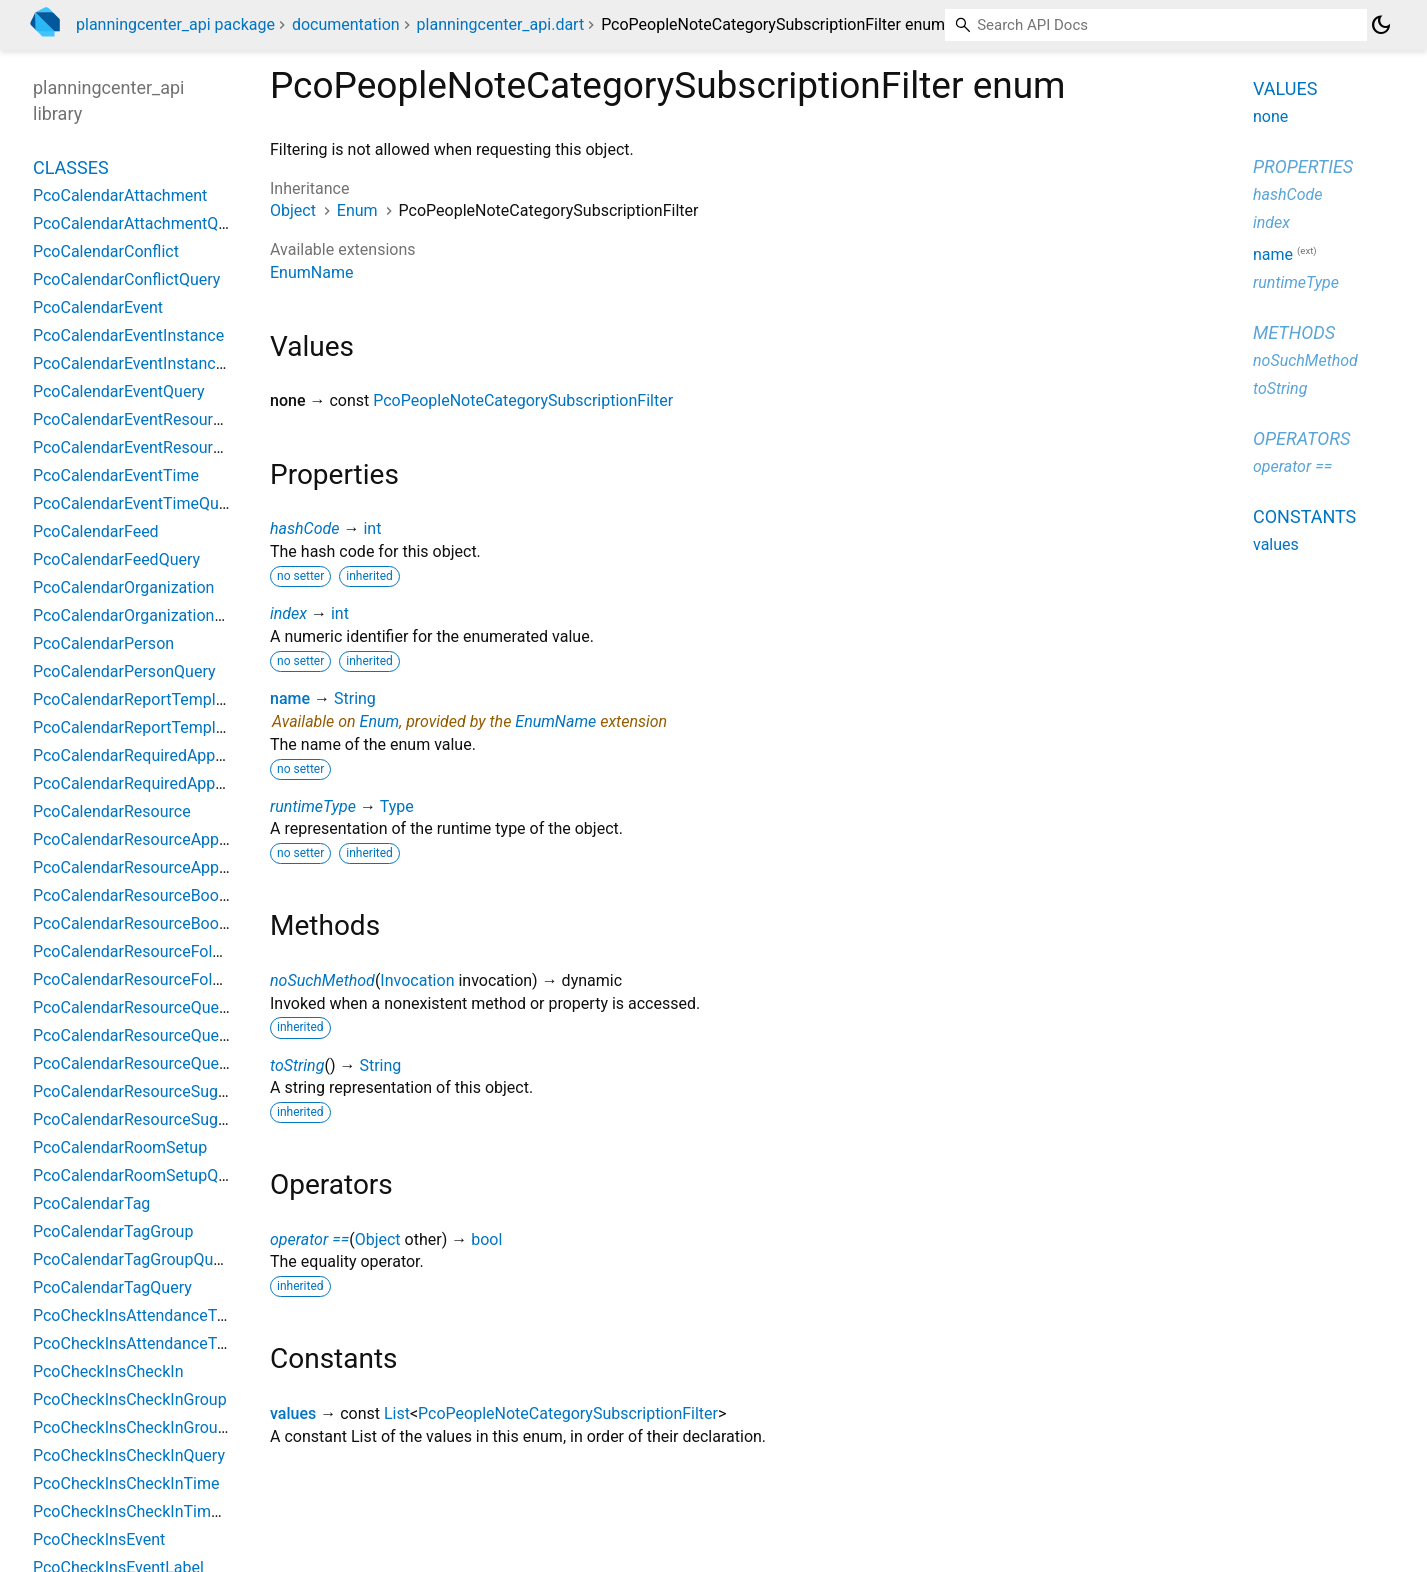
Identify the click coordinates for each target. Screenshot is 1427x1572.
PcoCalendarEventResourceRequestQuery (181, 447)
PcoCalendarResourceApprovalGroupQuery (185, 867)
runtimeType (313, 806)
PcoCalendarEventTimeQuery (136, 503)
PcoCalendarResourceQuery (132, 1007)
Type (397, 806)
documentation (346, 24)
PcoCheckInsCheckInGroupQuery (150, 1427)
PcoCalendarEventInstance (128, 335)
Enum (357, 210)
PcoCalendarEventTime (116, 475)
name (290, 698)
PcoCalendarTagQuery (112, 1287)
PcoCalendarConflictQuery (126, 279)
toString (297, 1065)
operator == (309, 1239)
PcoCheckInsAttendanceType (137, 1315)
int (372, 528)
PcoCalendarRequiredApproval (141, 755)
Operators (1301, 438)
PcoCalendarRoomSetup (120, 1147)
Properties (1303, 166)
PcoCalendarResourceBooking (141, 895)
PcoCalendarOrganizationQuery (144, 615)
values (293, 1413)
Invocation (417, 980)
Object (293, 210)
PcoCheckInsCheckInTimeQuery (147, 1511)
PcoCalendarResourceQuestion (143, 1035)
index (288, 613)
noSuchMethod (322, 980)
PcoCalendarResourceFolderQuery (155, 979)
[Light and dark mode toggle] (1381, 25)
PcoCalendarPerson (103, 643)
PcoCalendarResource (112, 811)
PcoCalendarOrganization (123, 587)
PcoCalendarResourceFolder (134, 951)
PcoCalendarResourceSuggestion (152, 1091)
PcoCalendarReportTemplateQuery (156, 727)
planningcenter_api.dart (501, 24)
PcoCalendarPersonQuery (124, 671)
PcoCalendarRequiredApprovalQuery (162, 783)
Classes (71, 167)
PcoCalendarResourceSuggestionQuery (172, 1119)
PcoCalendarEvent (98, 307)
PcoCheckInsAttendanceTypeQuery (158, 1343)
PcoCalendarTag (91, 1203)
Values (1285, 88)
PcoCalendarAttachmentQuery (141, 223)
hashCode (304, 528)
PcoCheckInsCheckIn (108, 1371)
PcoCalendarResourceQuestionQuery (164, 1063)
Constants (1304, 516)
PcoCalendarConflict (106, 251)
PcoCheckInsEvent (99, 1539)
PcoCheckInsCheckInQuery (129, 1455)
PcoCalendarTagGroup (113, 1231)
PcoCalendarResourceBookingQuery (161, 923)
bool (486, 1239)
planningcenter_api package (175, 24)
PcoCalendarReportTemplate (135, 699)
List (397, 1413)
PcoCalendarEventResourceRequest (160, 419)
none (1270, 116)
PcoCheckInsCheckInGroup (130, 1399)
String (355, 698)
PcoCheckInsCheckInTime (126, 1483)
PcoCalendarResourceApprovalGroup (165, 839)
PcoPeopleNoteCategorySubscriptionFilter (523, 400)
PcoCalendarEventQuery (119, 391)
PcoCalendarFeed (96, 531)
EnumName (311, 272)
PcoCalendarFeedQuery (116, 559)
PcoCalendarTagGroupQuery (134, 1259)
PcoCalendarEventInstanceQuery (149, 363)
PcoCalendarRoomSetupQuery (141, 1175)
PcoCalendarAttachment (120, 195)
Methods (1294, 332)
